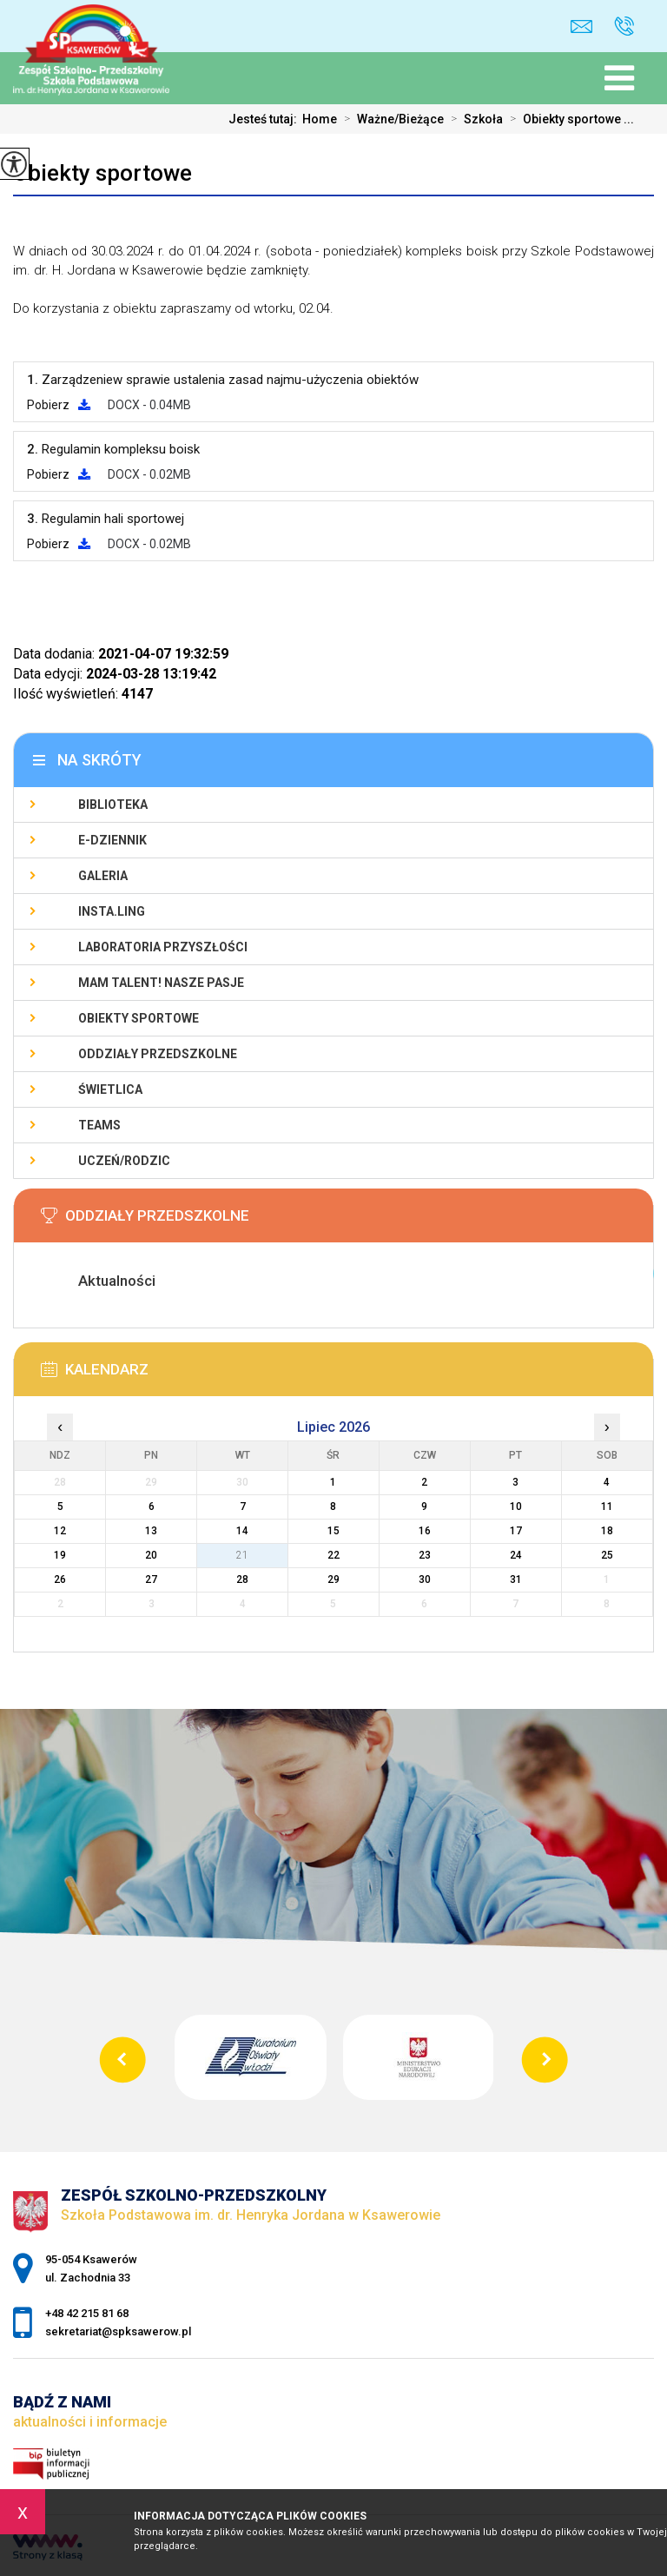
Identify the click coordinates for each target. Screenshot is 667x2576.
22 (333, 1555)
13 (151, 1531)
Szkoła (473, 119)
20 (151, 1555)
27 (151, 1579)
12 (60, 1531)
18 (607, 1531)
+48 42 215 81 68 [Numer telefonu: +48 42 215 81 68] (87, 2313)
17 (516, 1531)
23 (425, 1555)
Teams (99, 1125)
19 (60, 1555)
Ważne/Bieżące (390, 119)
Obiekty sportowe (102, 173)
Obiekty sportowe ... (568, 119)
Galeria (103, 876)
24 (516, 1555)
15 (333, 1531)
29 (333, 1579)
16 (425, 1531)
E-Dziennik (112, 840)
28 (242, 1579)
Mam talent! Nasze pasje (161, 983)
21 (242, 1555)
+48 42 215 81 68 (624, 26)
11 (607, 1506)
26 (60, 1579)
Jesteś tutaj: (265, 119)
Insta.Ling (111, 911)
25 (607, 1555)
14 (242, 1531)
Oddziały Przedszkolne (157, 1054)
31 (516, 1579)
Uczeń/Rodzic (124, 1161)
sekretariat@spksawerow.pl (581, 26)
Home (319, 119)
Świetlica (110, 1089)
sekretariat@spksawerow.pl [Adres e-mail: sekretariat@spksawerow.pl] (118, 2331)
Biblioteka (113, 804)
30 (425, 1579)
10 (516, 1506)
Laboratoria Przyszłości (163, 947)
